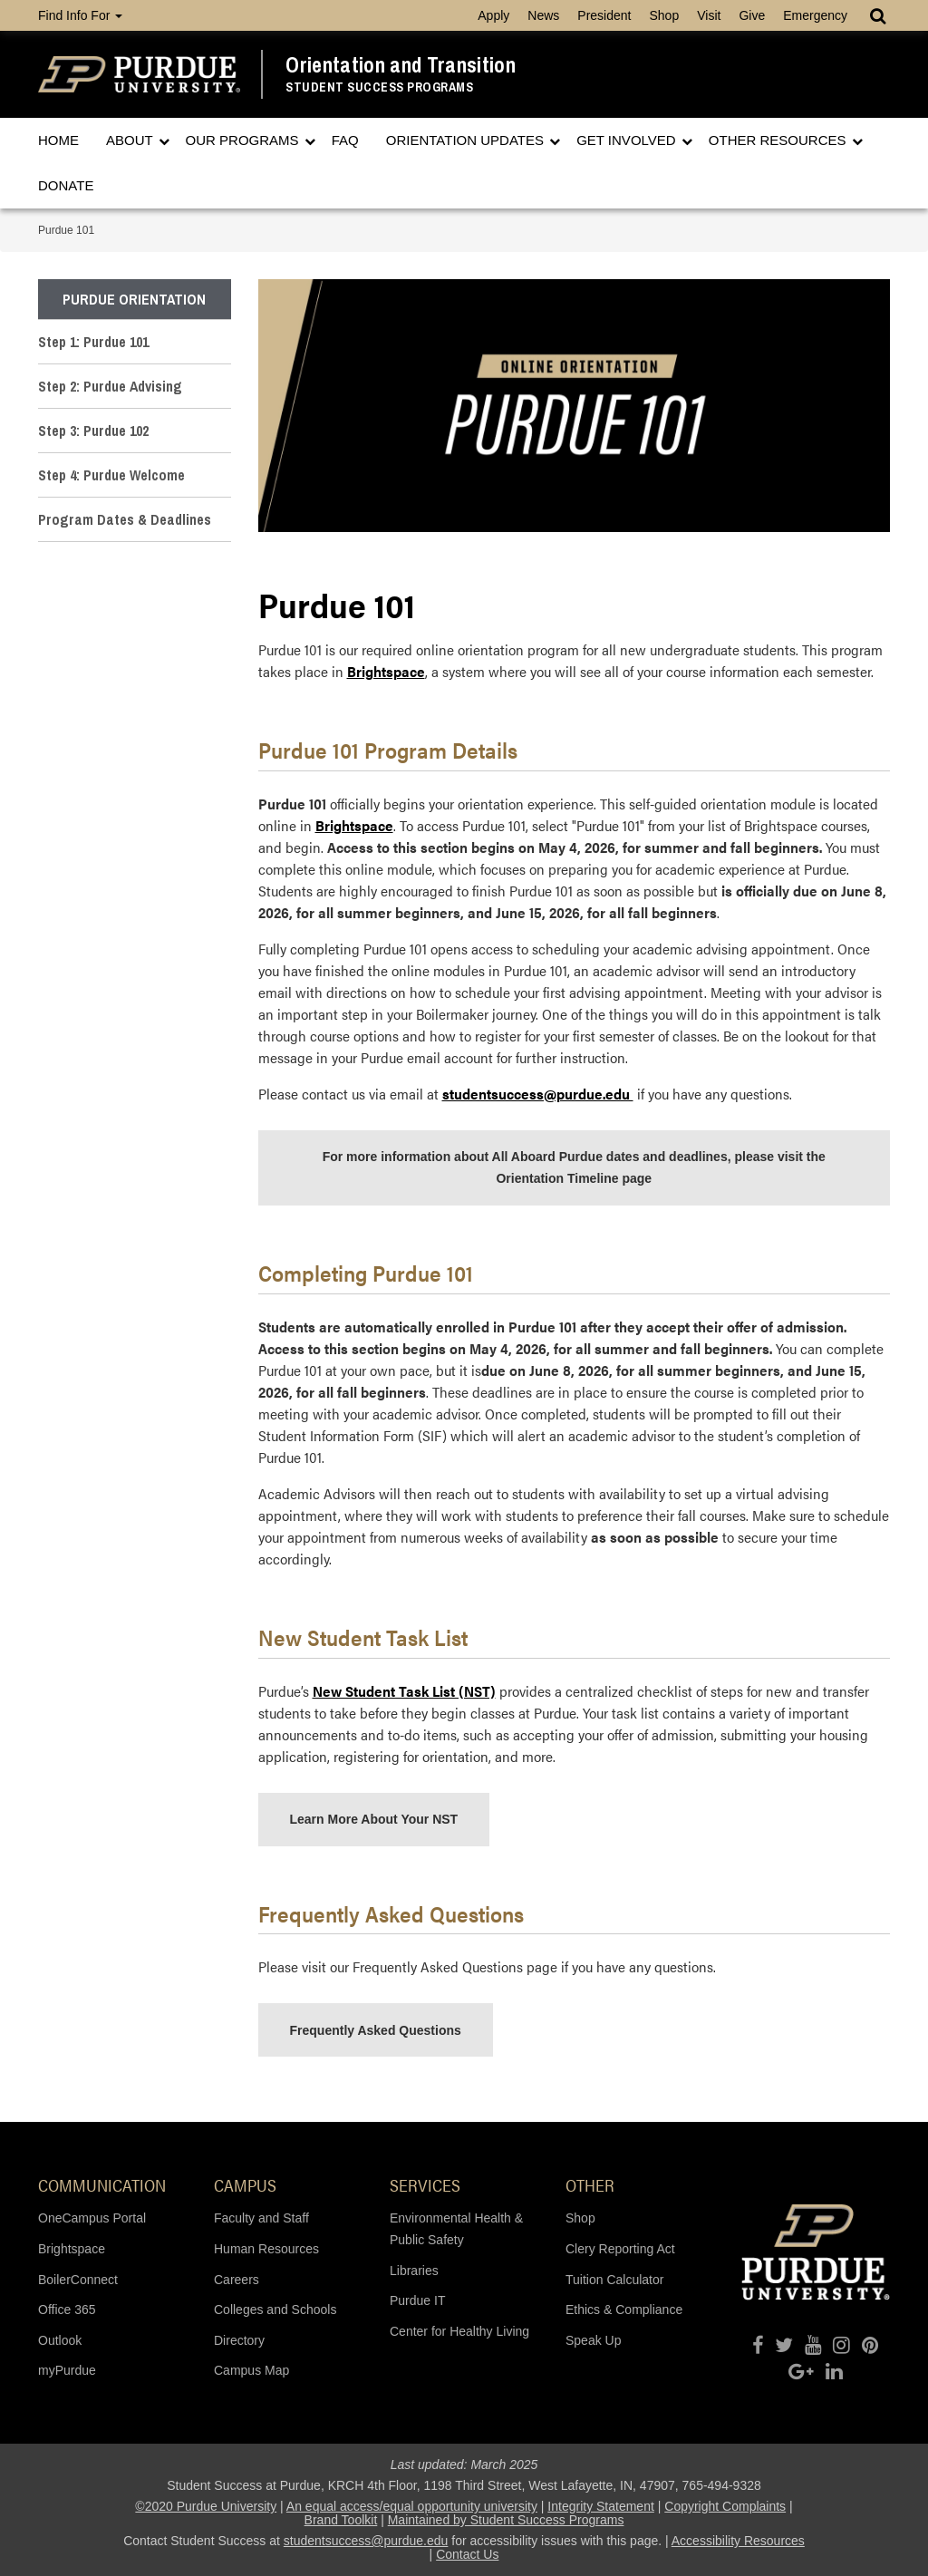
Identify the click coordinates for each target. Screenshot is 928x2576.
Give (752, 15)
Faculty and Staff (261, 2218)
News (543, 15)
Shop (664, 15)
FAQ (345, 140)
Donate (65, 185)
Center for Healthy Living (459, 2331)
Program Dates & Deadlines (124, 519)
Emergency (815, 15)
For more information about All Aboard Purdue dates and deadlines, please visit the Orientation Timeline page (574, 1167)
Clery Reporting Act (620, 2249)
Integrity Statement (600, 2506)
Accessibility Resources (738, 2540)
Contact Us (467, 2554)
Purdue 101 (66, 230)
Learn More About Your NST (374, 1819)
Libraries (414, 2270)
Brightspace (386, 671)
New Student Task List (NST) (404, 1690)
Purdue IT (417, 2300)
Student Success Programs (379, 87)
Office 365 (67, 2309)
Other (590, 2184)
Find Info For (80, 15)
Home (58, 140)
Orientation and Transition (400, 65)
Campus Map (251, 2370)
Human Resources (266, 2249)
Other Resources (779, 140)
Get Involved (628, 140)
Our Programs (244, 140)
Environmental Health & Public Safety (456, 2229)
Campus (245, 2184)
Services (425, 2184)
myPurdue (67, 2370)
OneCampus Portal (92, 2218)
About (131, 140)
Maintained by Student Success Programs (506, 2520)
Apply (493, 15)
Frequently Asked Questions (375, 2030)
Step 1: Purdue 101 (93, 342)
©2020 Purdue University (205, 2506)
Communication (102, 2184)
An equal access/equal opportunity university (411, 2506)
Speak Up (593, 2340)
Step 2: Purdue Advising (110, 386)
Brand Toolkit (341, 2520)
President (604, 15)
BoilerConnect (78, 2279)
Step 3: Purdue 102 (93, 431)
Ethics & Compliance (624, 2309)
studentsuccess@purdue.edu (366, 2540)
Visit (708, 15)
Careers (236, 2279)
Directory (239, 2340)
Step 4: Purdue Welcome (111, 475)
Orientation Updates (466, 140)
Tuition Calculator (614, 2279)
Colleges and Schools (275, 2309)
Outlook (60, 2340)
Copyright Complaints (725, 2506)
